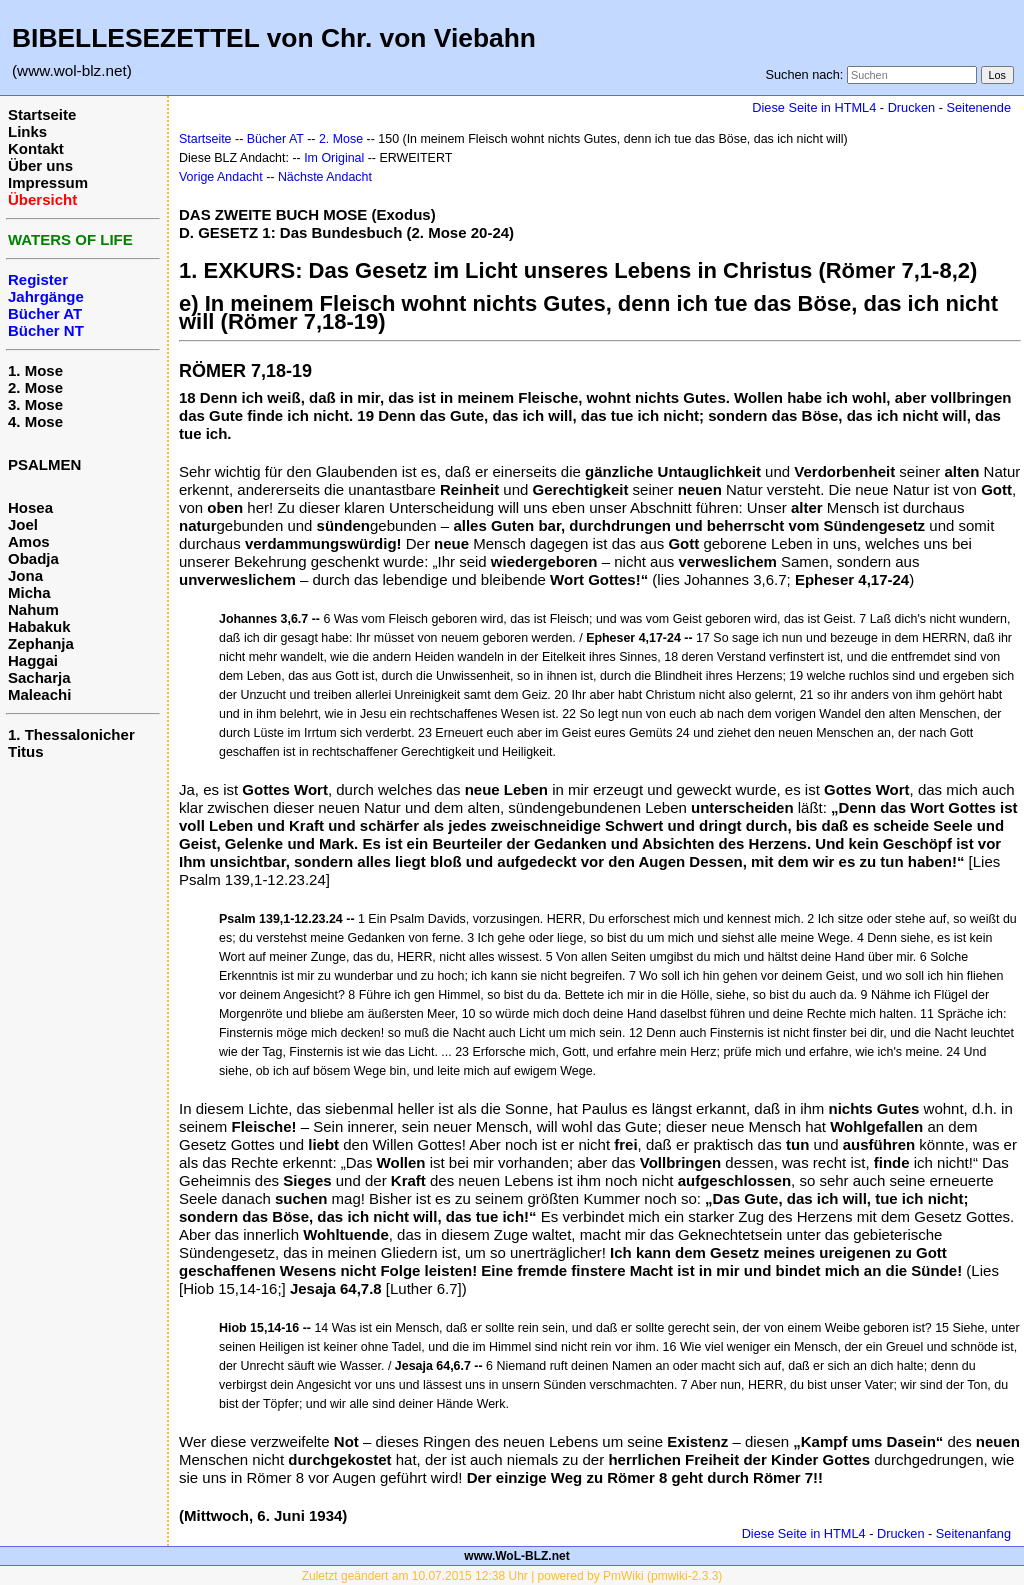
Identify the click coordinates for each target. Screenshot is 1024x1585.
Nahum (33, 609)
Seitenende (978, 107)
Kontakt (36, 148)
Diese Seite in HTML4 (814, 107)
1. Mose (35, 370)
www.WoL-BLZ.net (516, 1556)
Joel (23, 524)
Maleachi (39, 694)
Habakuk (39, 626)
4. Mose (35, 421)
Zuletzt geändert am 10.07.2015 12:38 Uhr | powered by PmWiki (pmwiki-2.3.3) (512, 1576)
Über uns (40, 165)
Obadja (33, 558)
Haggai (33, 660)
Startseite (42, 114)
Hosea (30, 507)
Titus (26, 751)
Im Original (334, 158)
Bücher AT (275, 139)
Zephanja (41, 643)
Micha (29, 592)
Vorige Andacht (221, 177)
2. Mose (35, 387)
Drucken (911, 107)
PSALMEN (44, 464)
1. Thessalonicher (71, 734)
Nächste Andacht (325, 177)
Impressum (48, 182)
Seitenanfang (973, 1533)
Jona (25, 575)
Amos (29, 541)
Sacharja (39, 677)
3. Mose (35, 404)
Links (27, 131)
